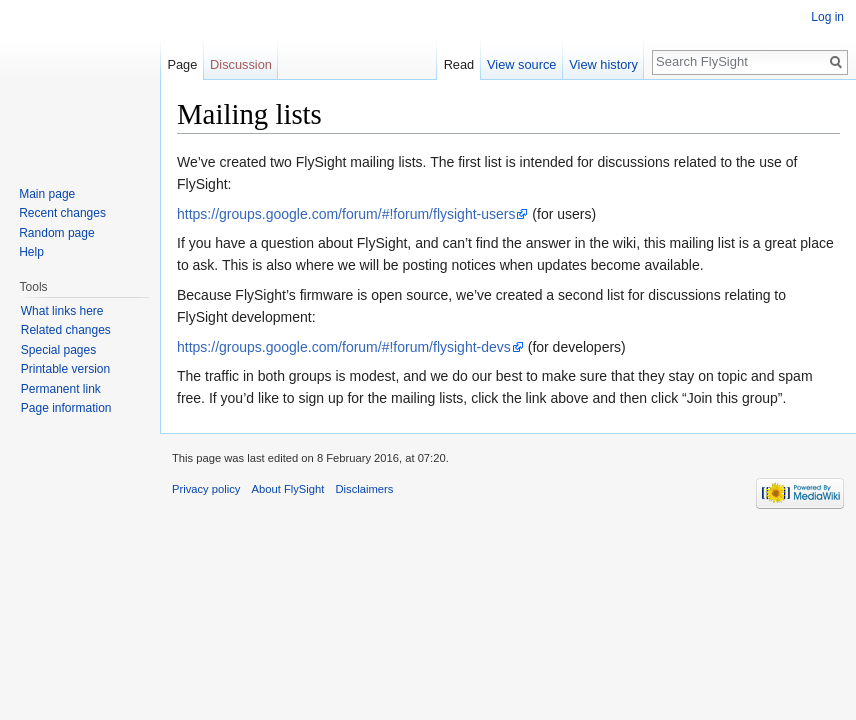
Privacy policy (206, 489)
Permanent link (61, 389)
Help (31, 252)
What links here (62, 311)
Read (459, 64)
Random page (56, 233)
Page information (66, 408)
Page (182, 64)
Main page (47, 194)
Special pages (58, 350)
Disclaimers (365, 489)
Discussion (241, 64)
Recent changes (62, 213)
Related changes (66, 330)
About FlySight (288, 489)
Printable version (65, 369)
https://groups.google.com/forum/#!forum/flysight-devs (344, 347)
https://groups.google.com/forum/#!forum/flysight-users (346, 214)
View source (521, 64)
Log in (827, 17)
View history (603, 64)
